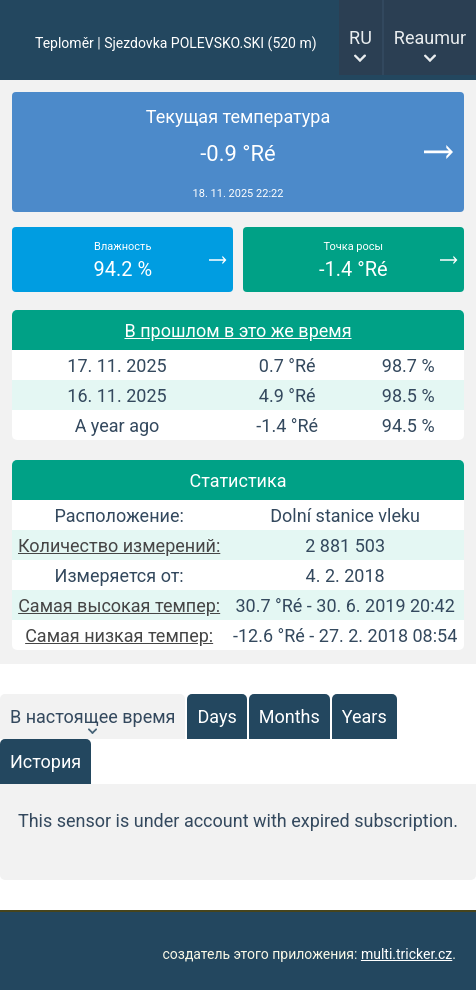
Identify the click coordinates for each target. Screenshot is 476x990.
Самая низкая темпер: (119, 635)
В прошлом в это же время (237, 330)
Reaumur (430, 37)
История (45, 761)
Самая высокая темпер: (119, 605)
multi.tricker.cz (406, 954)
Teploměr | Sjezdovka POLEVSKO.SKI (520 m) (176, 43)
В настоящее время (92, 716)
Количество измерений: (119, 545)
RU (360, 37)
